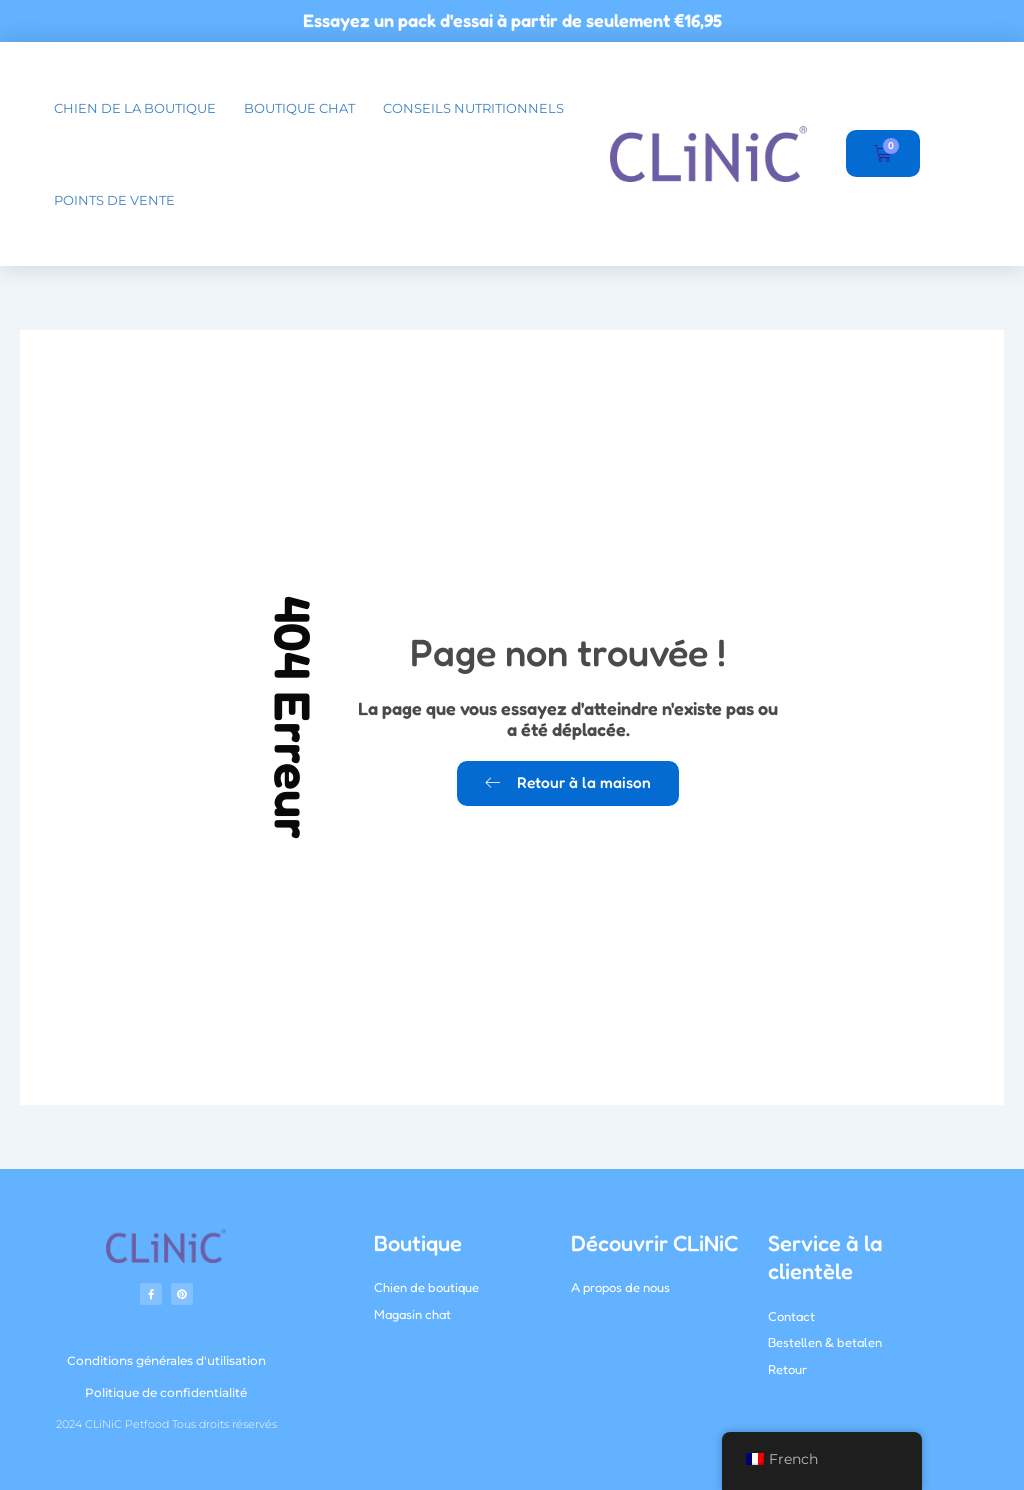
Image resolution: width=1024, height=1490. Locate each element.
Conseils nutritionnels (473, 108)
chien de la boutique (135, 108)
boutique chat (299, 108)
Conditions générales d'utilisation (166, 1360)
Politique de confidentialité (166, 1392)
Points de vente (114, 200)
